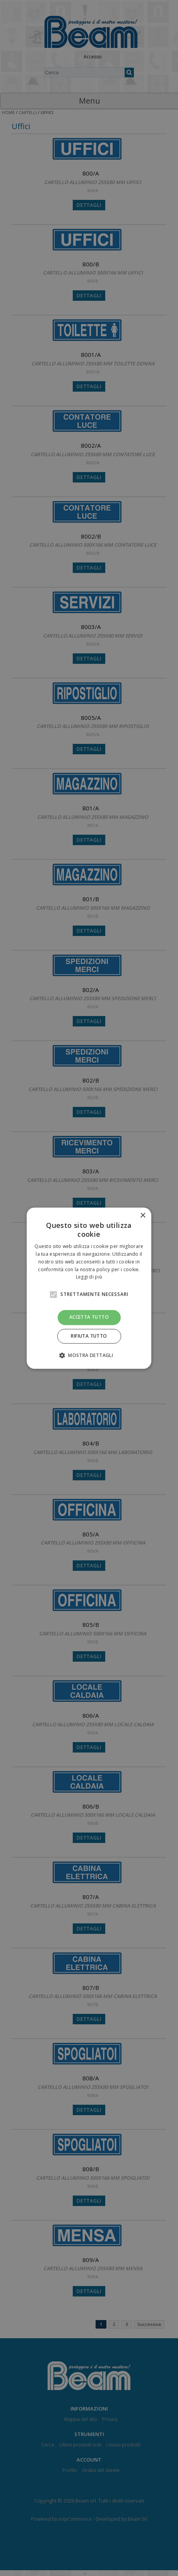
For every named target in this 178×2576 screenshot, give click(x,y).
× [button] (142, 1216)
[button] (89, 1355)
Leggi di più (89, 1277)
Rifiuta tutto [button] (89, 1336)
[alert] (89, 1288)
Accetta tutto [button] (89, 1317)
